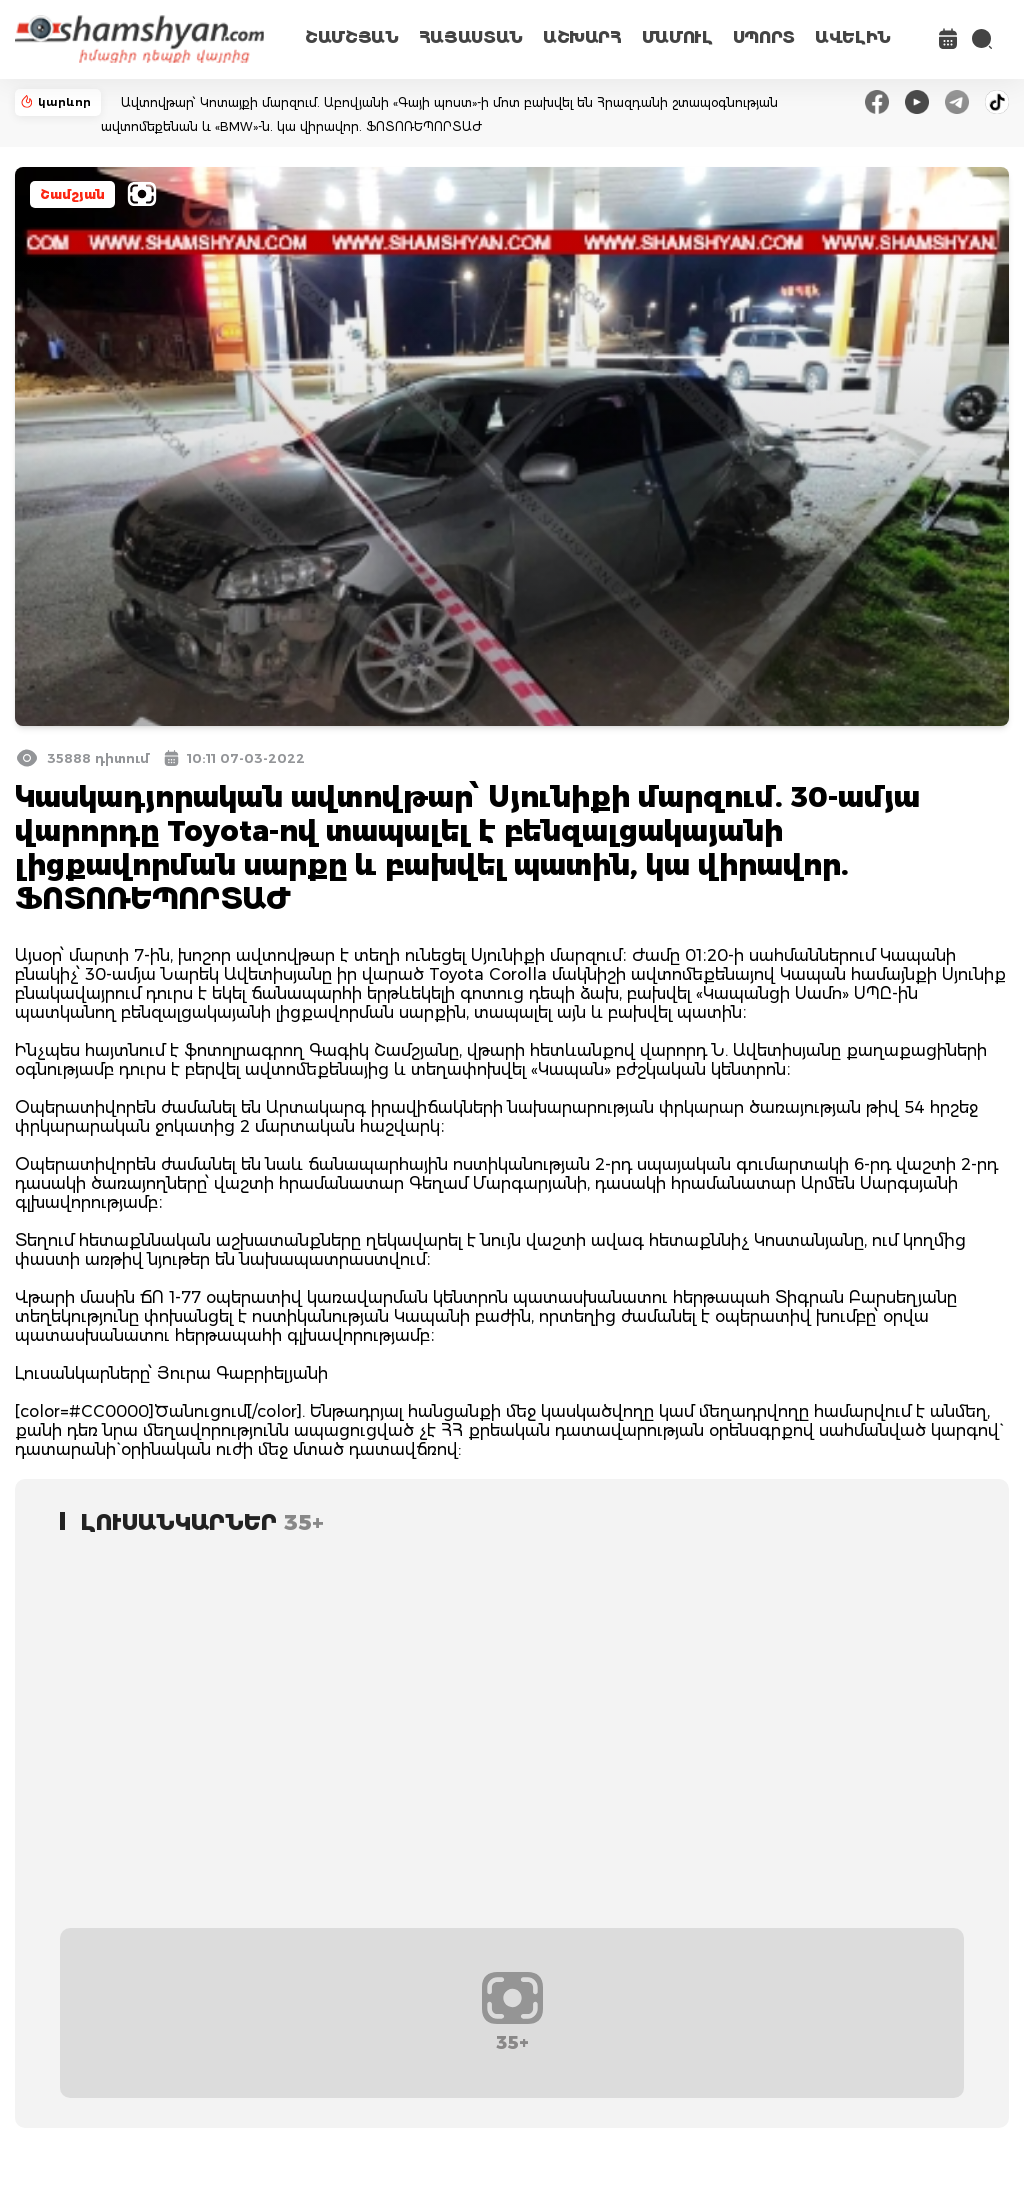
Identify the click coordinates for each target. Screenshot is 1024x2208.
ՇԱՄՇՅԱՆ (352, 37)
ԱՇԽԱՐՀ (582, 37)
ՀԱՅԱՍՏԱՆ (471, 37)
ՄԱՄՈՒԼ (677, 37)
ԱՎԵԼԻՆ (853, 37)
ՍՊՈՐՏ (764, 37)
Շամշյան (72, 194)
